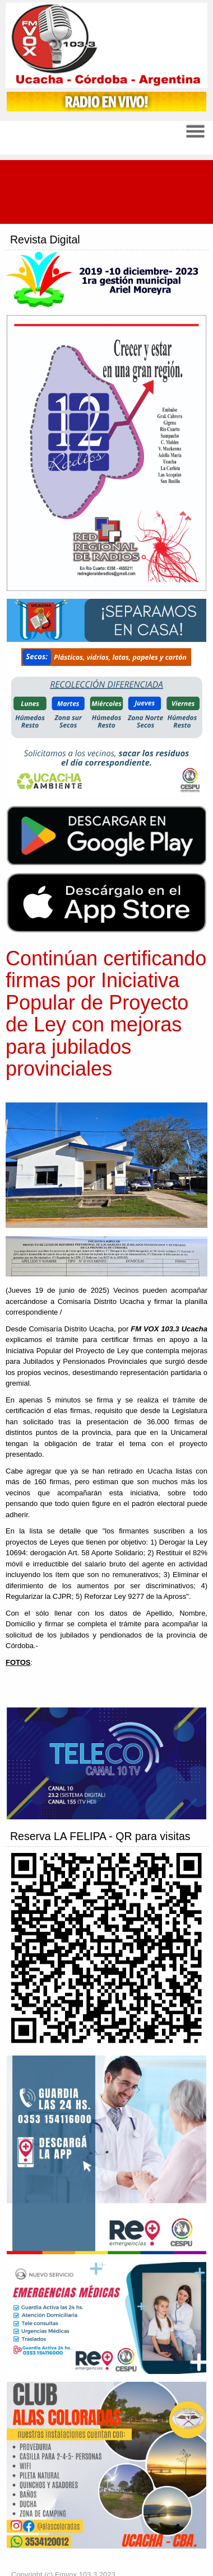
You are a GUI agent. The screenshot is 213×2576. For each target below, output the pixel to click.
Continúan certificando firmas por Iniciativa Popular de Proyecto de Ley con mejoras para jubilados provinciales (106, 1014)
